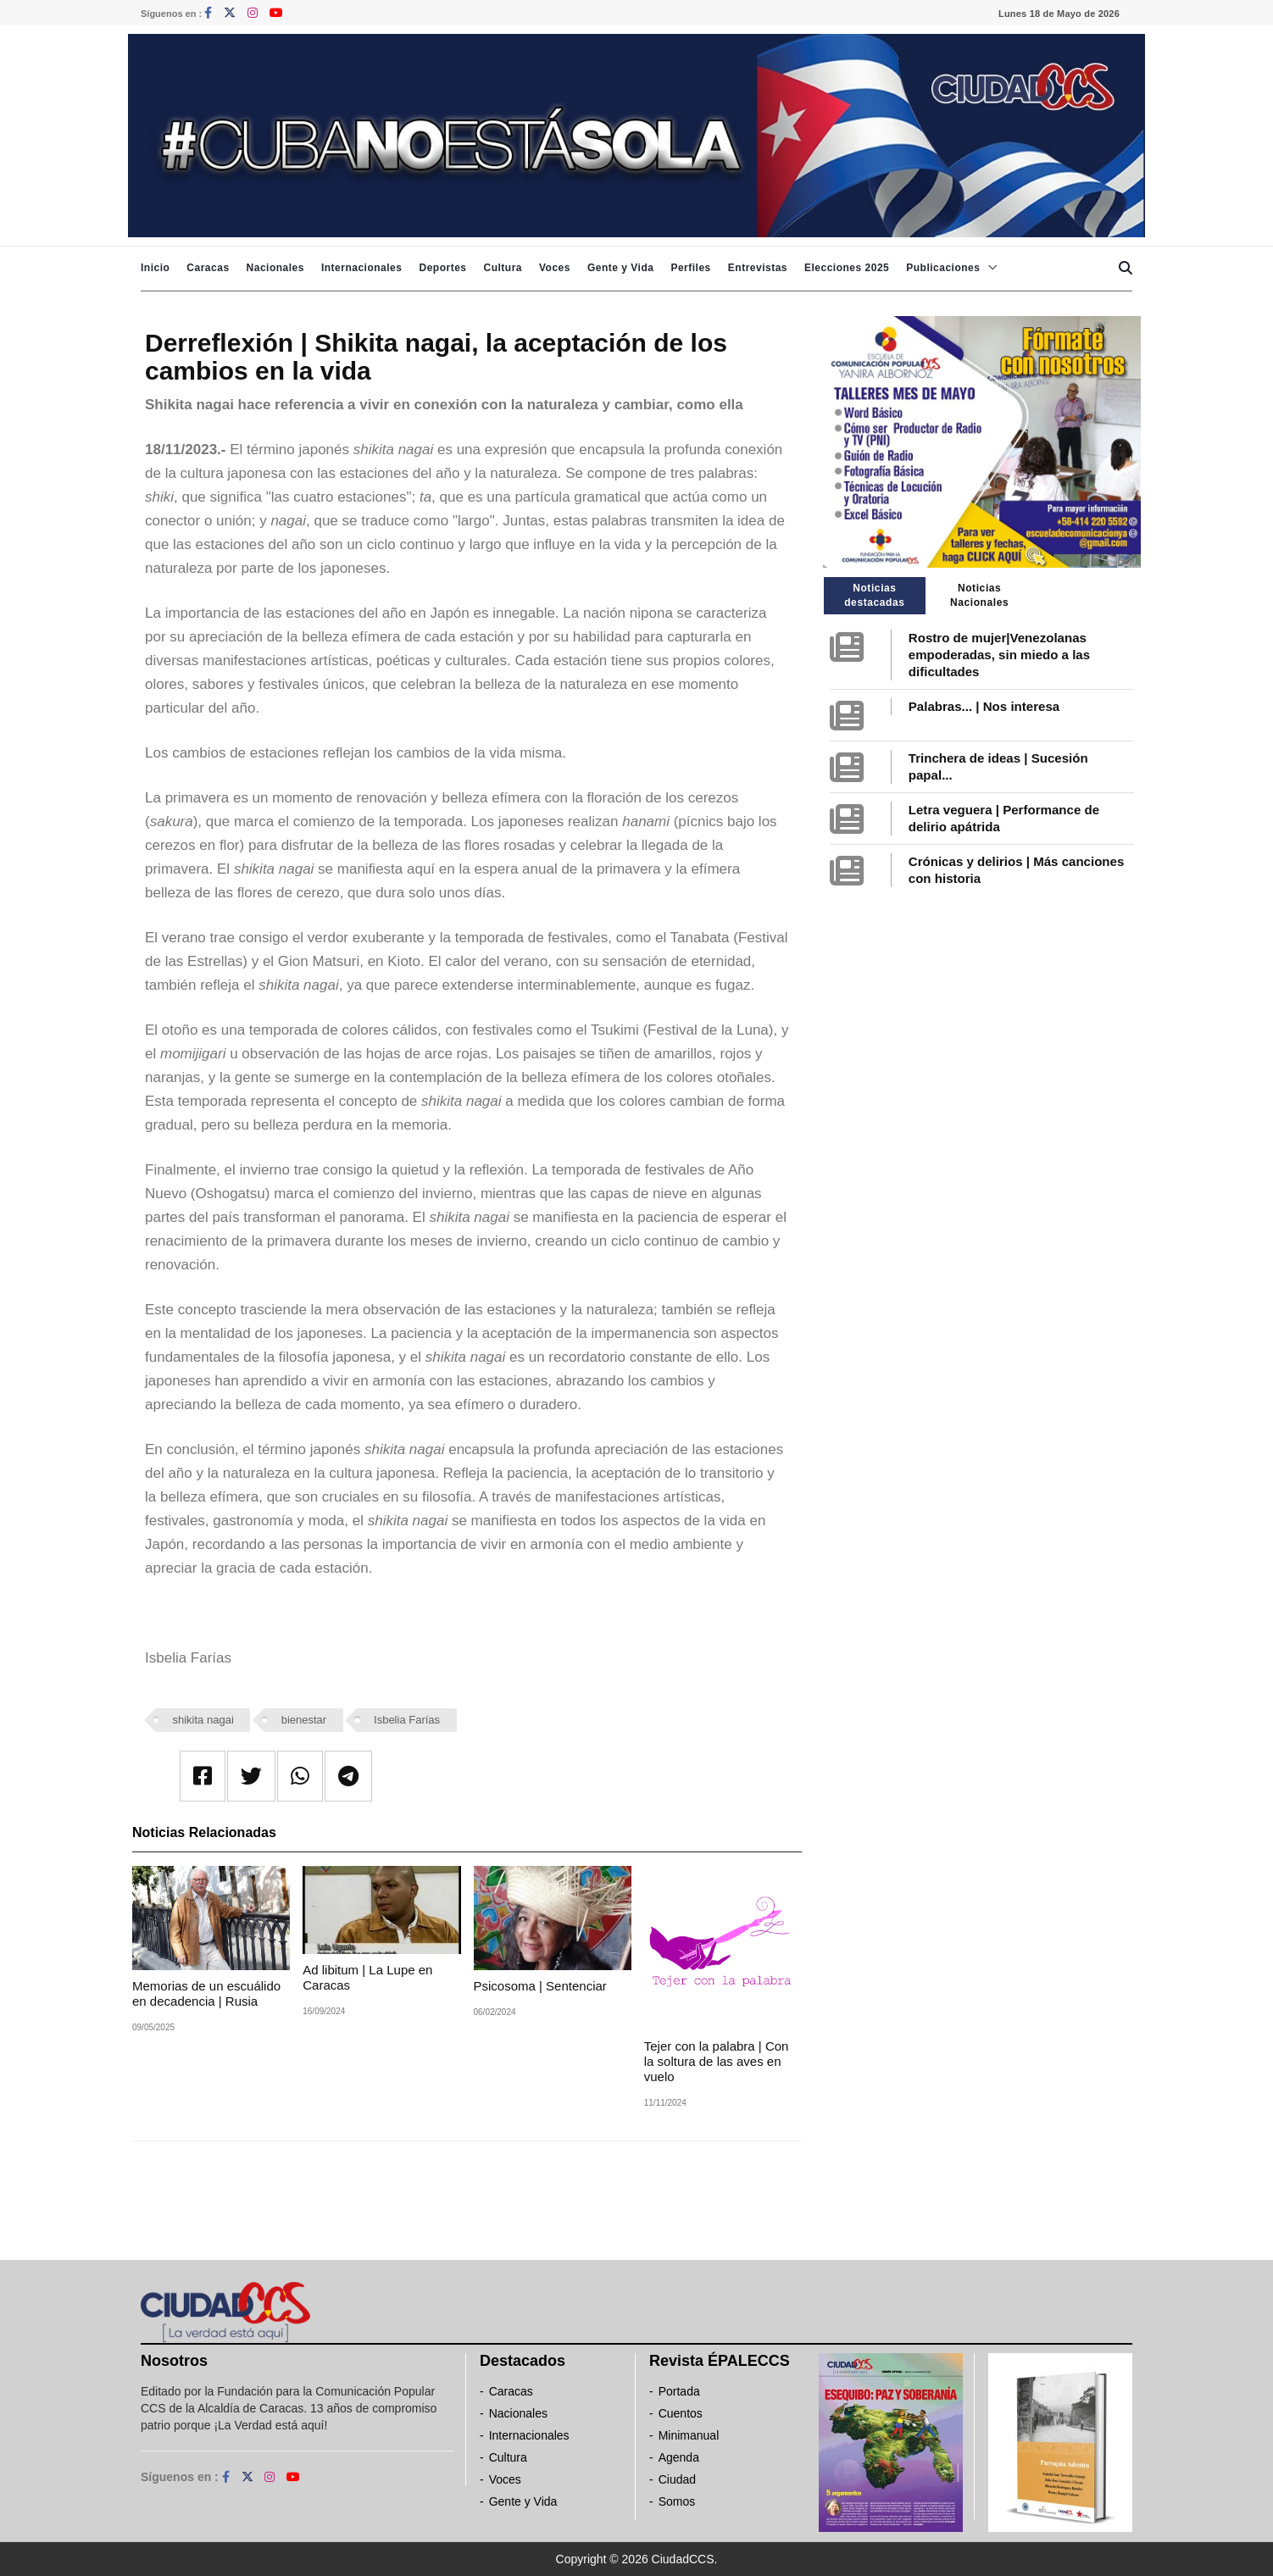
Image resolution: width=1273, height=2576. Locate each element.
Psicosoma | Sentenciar (540, 1986)
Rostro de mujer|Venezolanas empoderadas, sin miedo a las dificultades (999, 654)
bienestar (303, 1719)
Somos (677, 2501)
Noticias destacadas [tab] (874, 595)
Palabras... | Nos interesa (984, 706)
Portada (679, 2391)
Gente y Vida (620, 268)
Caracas (207, 268)
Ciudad (677, 2479)
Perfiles (690, 268)
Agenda (679, 2457)
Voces (554, 268)
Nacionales (275, 268)
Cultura (502, 268)
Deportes (442, 268)
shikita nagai (203, 1719)
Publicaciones (943, 268)
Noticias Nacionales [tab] (979, 595)
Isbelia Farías (407, 1719)
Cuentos (681, 2413)
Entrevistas (757, 268)
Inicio (155, 268)
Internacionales (362, 268)
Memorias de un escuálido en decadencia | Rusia (206, 1993)
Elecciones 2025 (846, 268)
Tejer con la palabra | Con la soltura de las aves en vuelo (716, 2061)
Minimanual (689, 2435)
